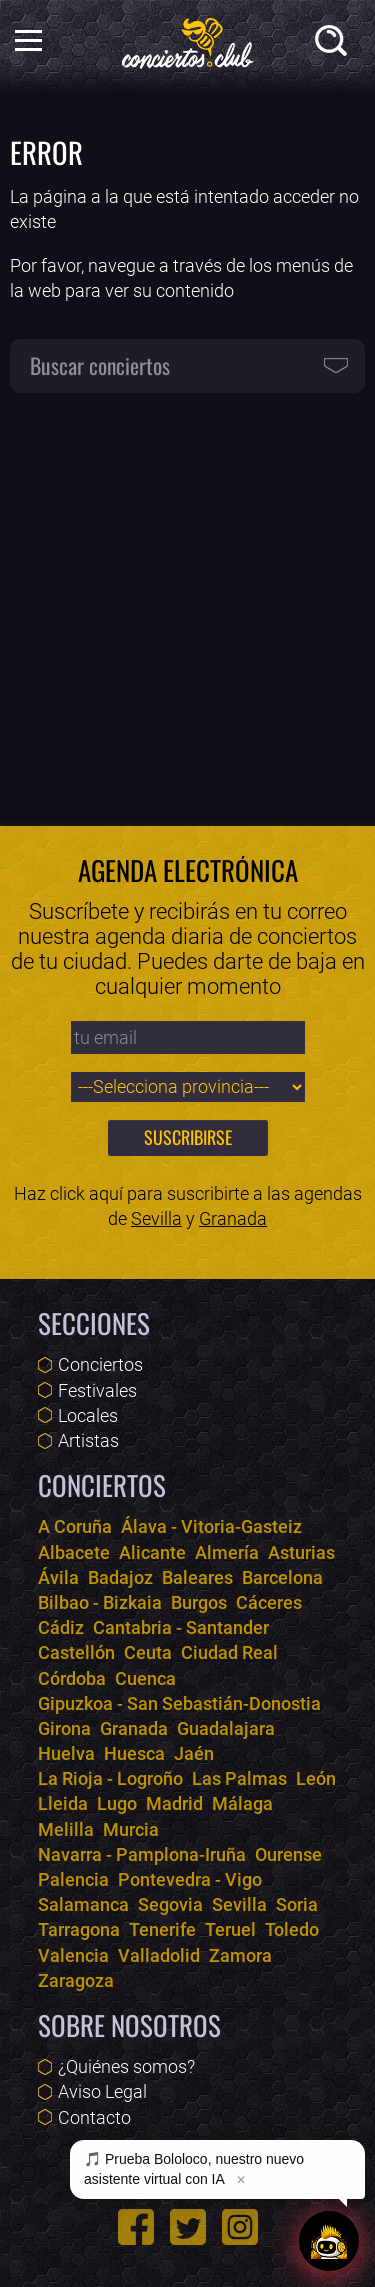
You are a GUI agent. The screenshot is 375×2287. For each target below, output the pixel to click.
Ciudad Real (229, 1652)
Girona (64, 1728)
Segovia (170, 1904)
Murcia (131, 1829)
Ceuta (148, 1652)
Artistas (88, 1440)
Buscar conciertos (100, 365)
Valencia (73, 1955)
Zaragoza (76, 1980)
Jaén (194, 1753)
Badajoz (120, 1577)
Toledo (292, 1929)
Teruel (230, 1929)
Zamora (240, 1955)
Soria (297, 1904)
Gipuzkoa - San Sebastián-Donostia (179, 1703)
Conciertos (100, 1364)
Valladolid (159, 1955)
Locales (88, 1415)
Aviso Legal (102, 2091)
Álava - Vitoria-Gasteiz (211, 1526)
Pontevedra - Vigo (190, 1879)
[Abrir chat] (329, 2241)
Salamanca (83, 1904)
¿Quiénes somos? (126, 2066)
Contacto (94, 2117)
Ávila (58, 1577)
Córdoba (72, 1678)
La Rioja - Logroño (110, 1778)
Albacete (74, 1552)
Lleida (63, 1803)
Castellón (76, 1652)
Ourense (288, 1854)
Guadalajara (226, 1728)
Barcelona (282, 1577)
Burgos (199, 1602)
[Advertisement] (187, 598)
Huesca (134, 1753)
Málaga (242, 1803)
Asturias (301, 1552)
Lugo (117, 1803)
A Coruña (75, 1526)
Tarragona (79, 1929)
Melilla (66, 1829)
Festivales (97, 1390)
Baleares (197, 1577)
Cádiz (61, 1627)
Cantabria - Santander (181, 1627)
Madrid (174, 1803)
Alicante (152, 1552)
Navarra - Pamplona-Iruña (142, 1854)
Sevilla (156, 1218)
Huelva (66, 1753)
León (316, 1778)
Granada (233, 1218)
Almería (227, 1552)
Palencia (73, 1879)
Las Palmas (239, 1778)
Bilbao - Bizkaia (100, 1602)
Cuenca (145, 1678)
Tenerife (162, 1929)
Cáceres (269, 1602)
